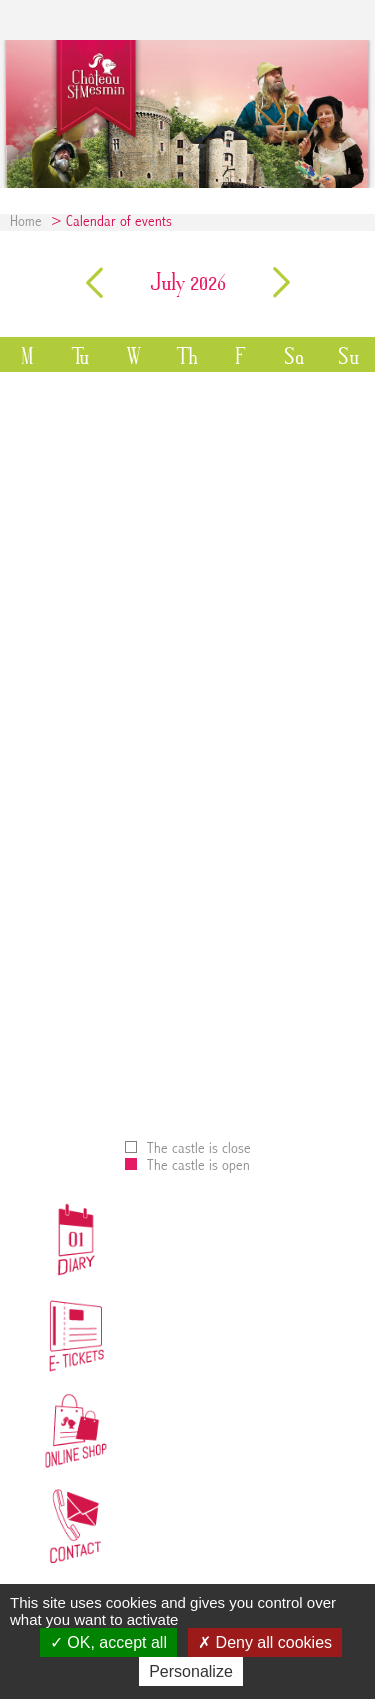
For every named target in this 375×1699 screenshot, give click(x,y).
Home (26, 222)
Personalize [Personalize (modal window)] (191, 1671)
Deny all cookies (265, 1642)
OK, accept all (108, 1642)
